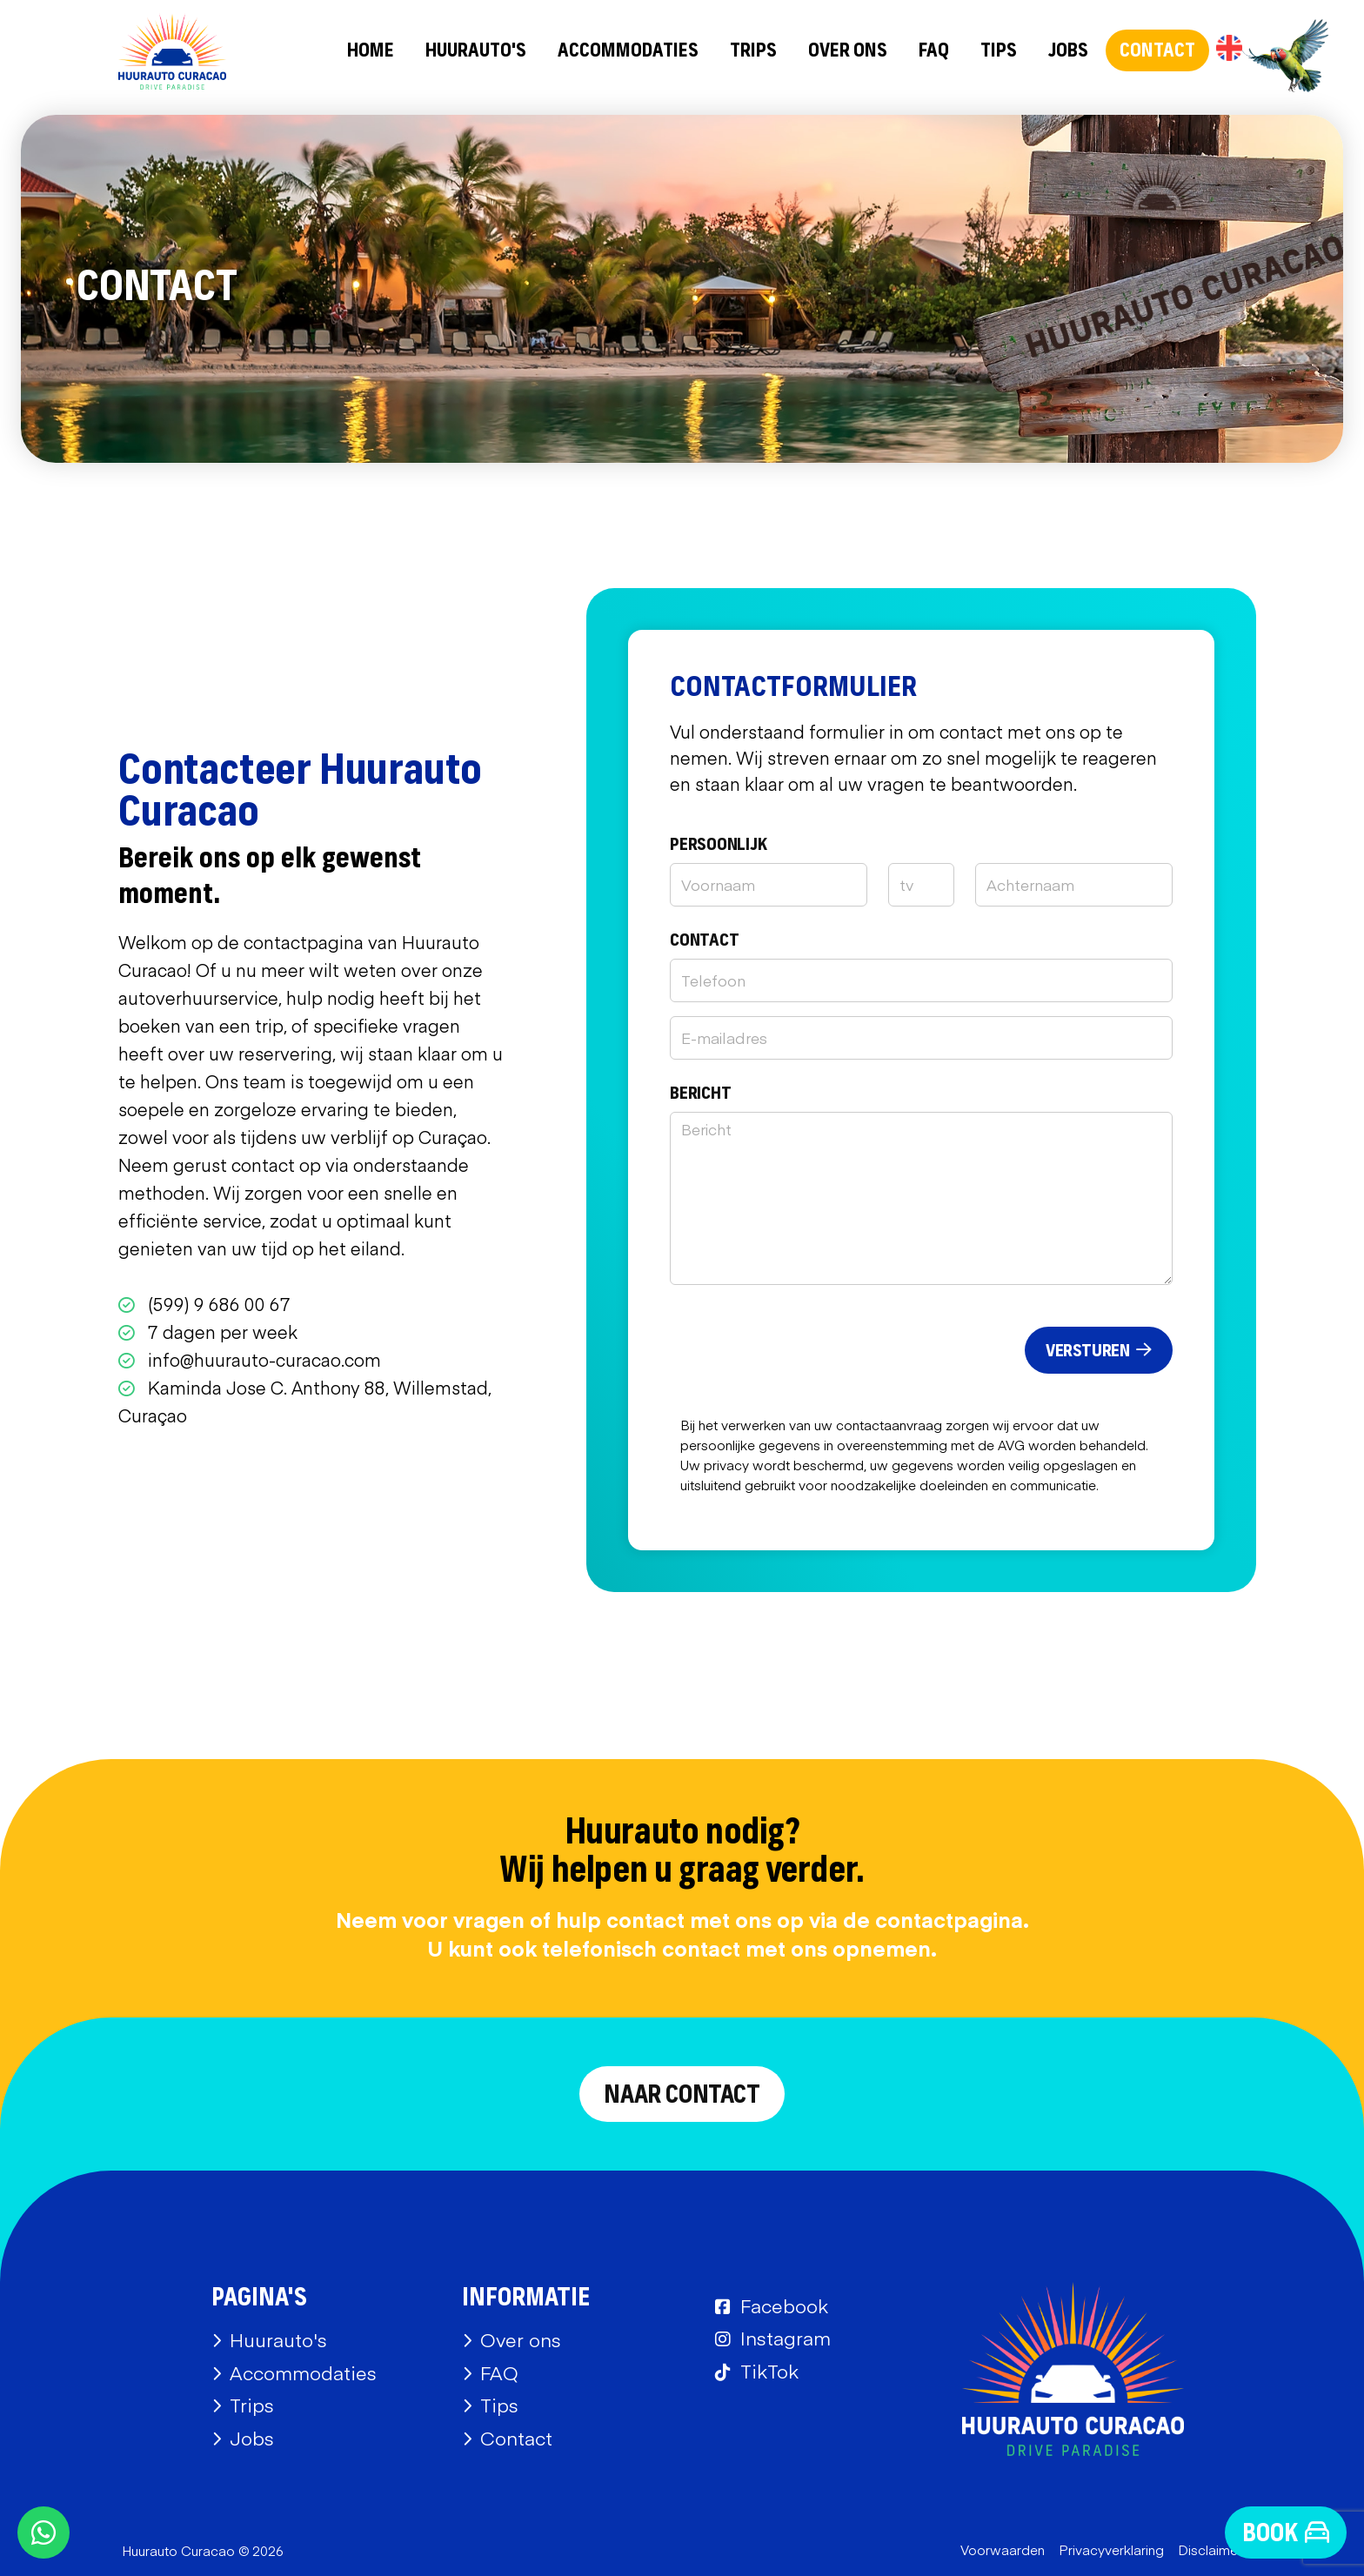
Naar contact (681, 2096)
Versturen (1099, 1351)
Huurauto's (475, 51)
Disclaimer (1210, 2549)
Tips (998, 51)
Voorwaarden (1002, 2549)
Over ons (847, 51)
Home (370, 51)
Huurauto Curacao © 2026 (203, 2550)
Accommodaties (628, 51)
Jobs (1068, 51)
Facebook (784, 2305)
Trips (753, 51)
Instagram (785, 2338)
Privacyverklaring (1111, 2549)
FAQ (934, 51)
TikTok (769, 2371)
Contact (1157, 51)
